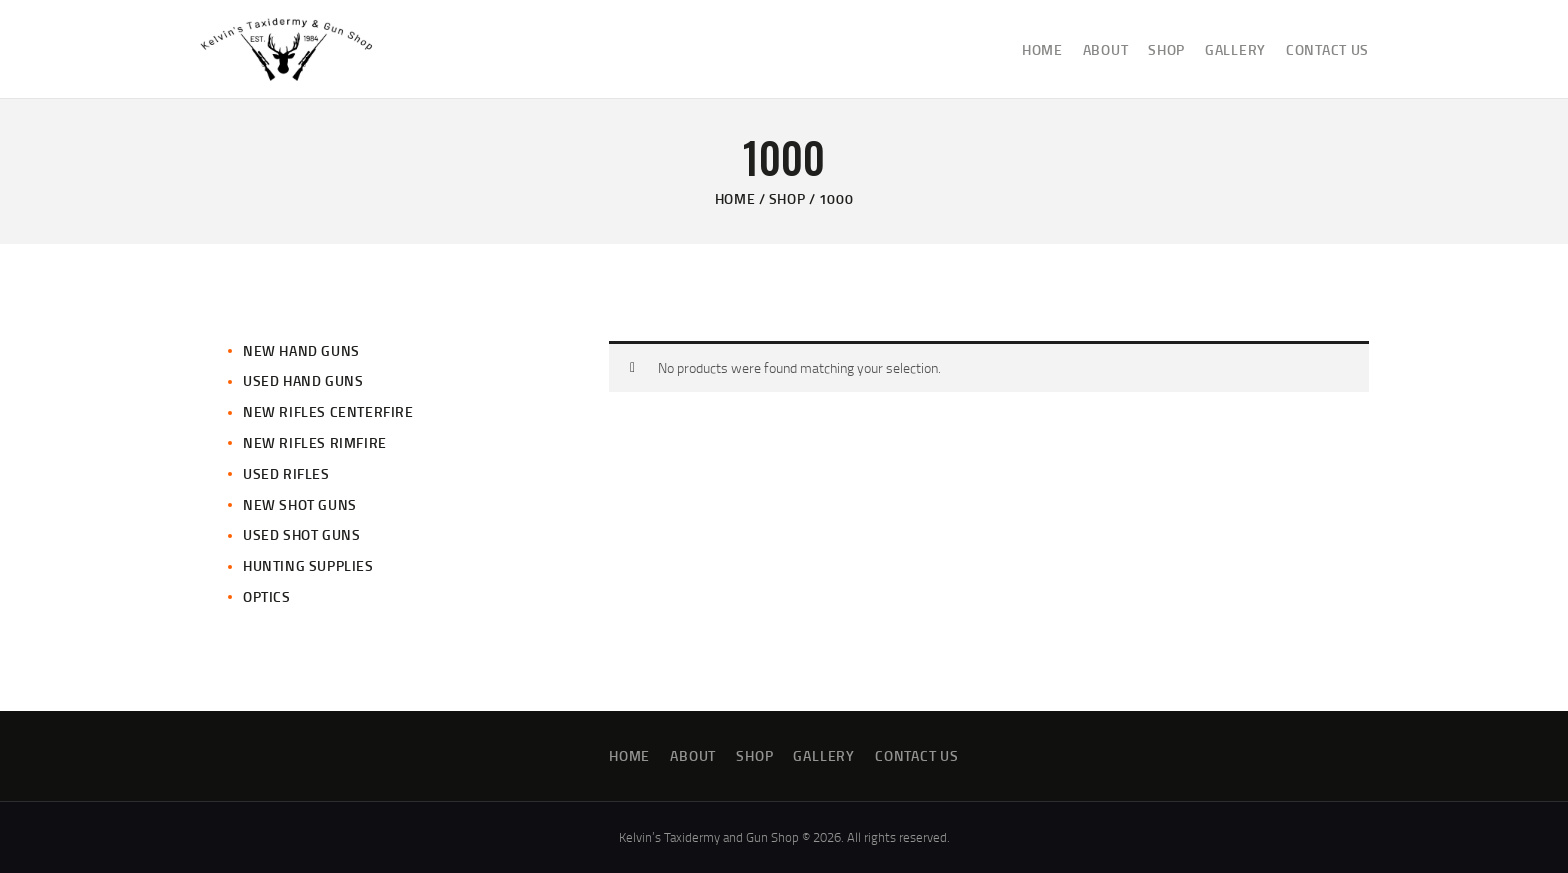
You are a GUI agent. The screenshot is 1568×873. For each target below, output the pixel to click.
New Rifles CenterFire (328, 411)
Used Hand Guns (303, 380)
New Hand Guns (301, 350)
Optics (267, 596)
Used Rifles (286, 473)
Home (735, 198)
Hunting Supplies (308, 565)
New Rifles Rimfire (315, 442)
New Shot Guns (300, 504)
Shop (787, 198)
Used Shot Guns (301, 534)
